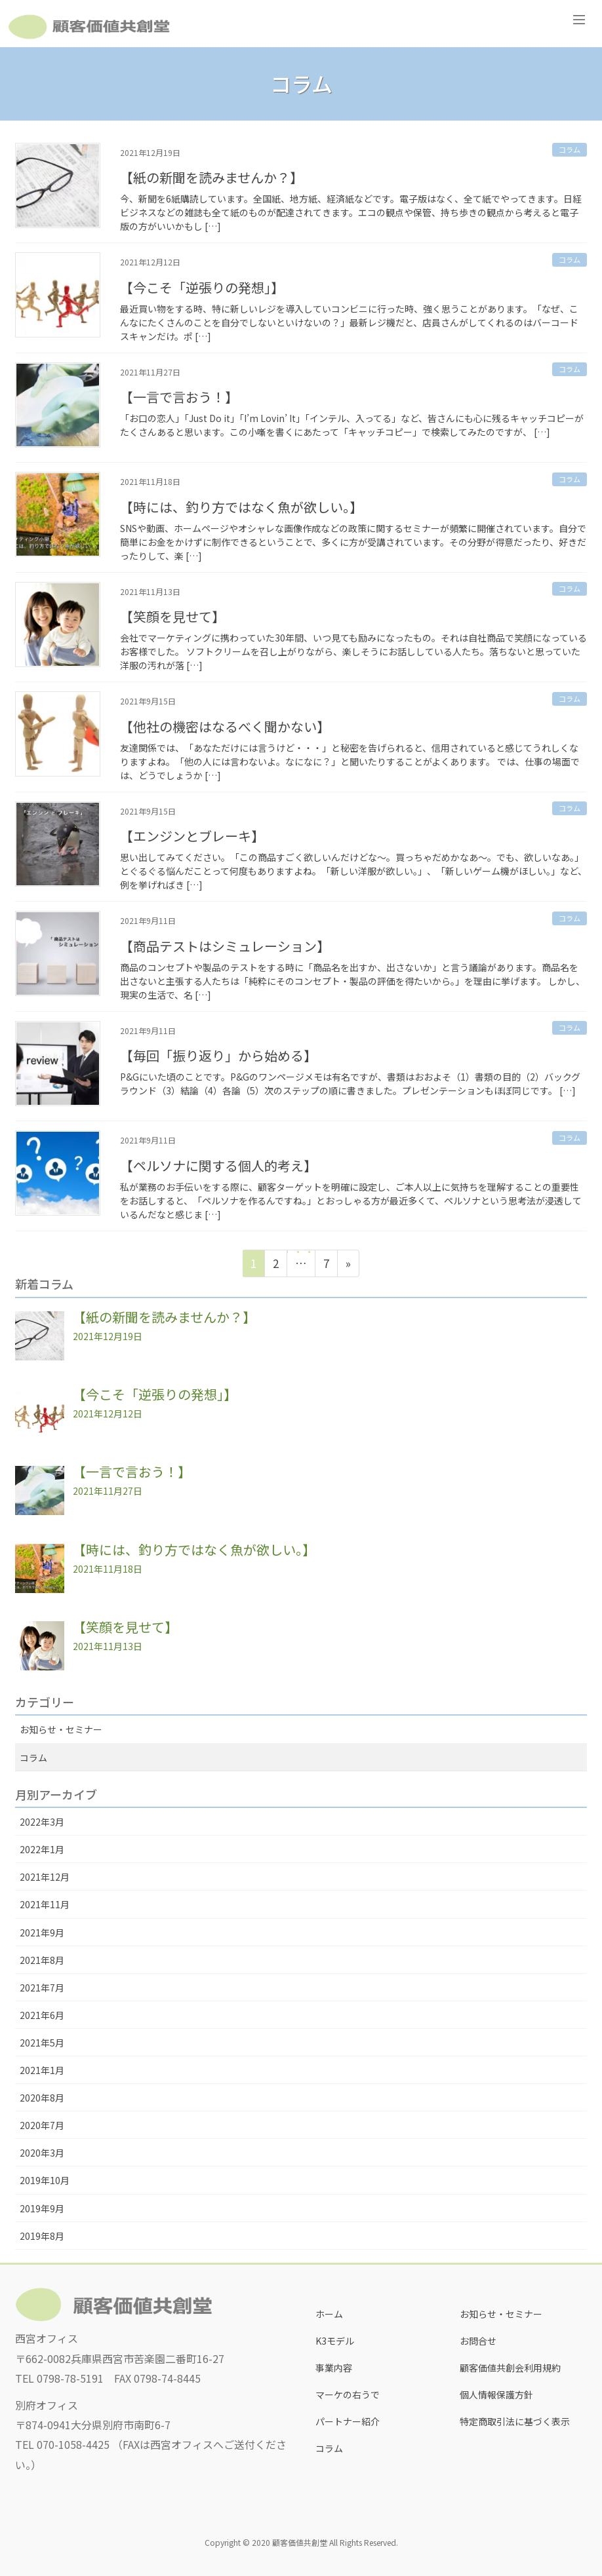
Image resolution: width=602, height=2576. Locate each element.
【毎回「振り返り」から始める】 (218, 1055)
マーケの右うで (347, 2394)
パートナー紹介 (347, 2421)
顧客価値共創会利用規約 (510, 2367)
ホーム (329, 2313)
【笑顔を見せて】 (172, 616)
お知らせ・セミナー (61, 1729)
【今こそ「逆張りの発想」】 (202, 287)
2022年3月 (42, 1821)
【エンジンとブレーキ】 (192, 835)
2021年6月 (42, 2015)
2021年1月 (42, 2070)
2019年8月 (42, 2235)
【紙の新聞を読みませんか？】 (211, 177)
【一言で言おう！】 (179, 396)
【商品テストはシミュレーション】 (225, 945)
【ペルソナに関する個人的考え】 (218, 1165)
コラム (569, 149)
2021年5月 (42, 2042)
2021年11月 (45, 1904)
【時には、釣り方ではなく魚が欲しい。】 (241, 506)
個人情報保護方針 (496, 2394)
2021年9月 (42, 1932)
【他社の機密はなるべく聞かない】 (225, 726)
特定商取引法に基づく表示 (515, 2421)
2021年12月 (45, 1876)
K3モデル (334, 2340)
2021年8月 (42, 1960)
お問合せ (478, 2340)
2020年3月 (42, 2152)
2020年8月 (42, 2097)
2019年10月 (45, 2180)
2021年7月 (42, 1987)
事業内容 (333, 2367)
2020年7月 (42, 2125)
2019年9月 (42, 2208)
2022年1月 (42, 1849)
